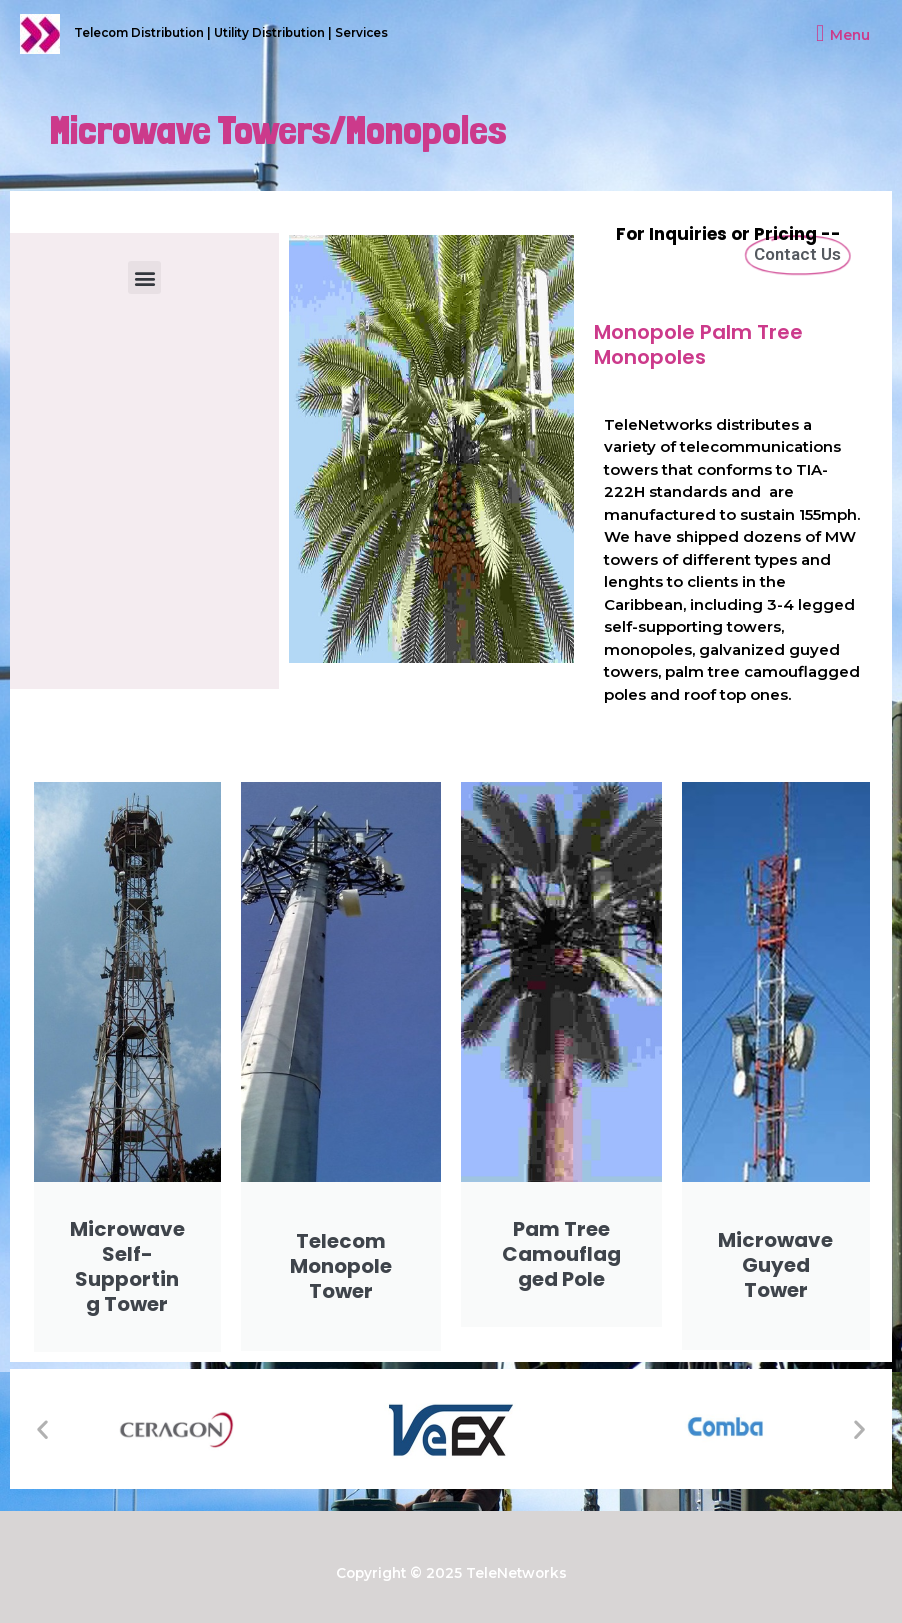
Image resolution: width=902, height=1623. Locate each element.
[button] (144, 277)
